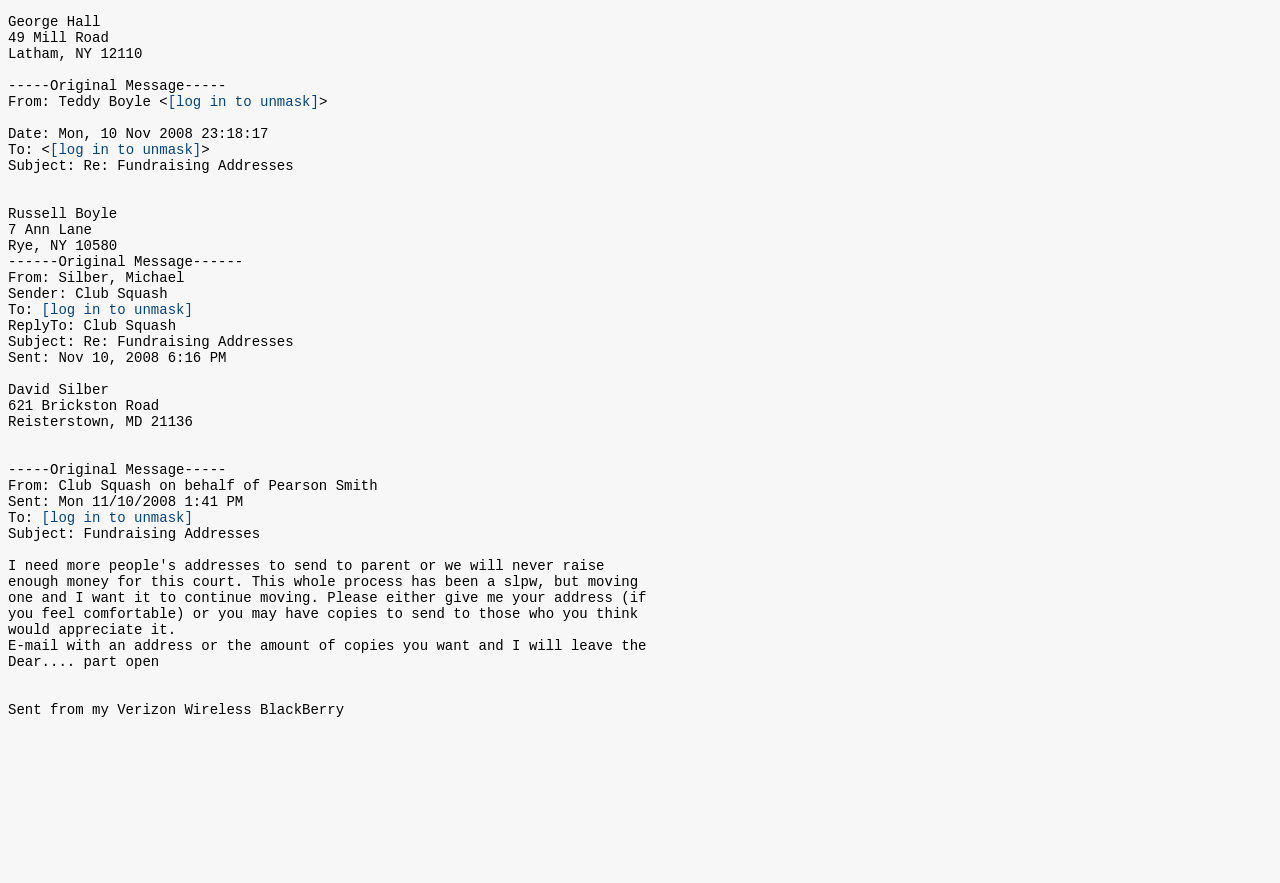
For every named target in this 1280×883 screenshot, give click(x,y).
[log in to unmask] (243, 118)
